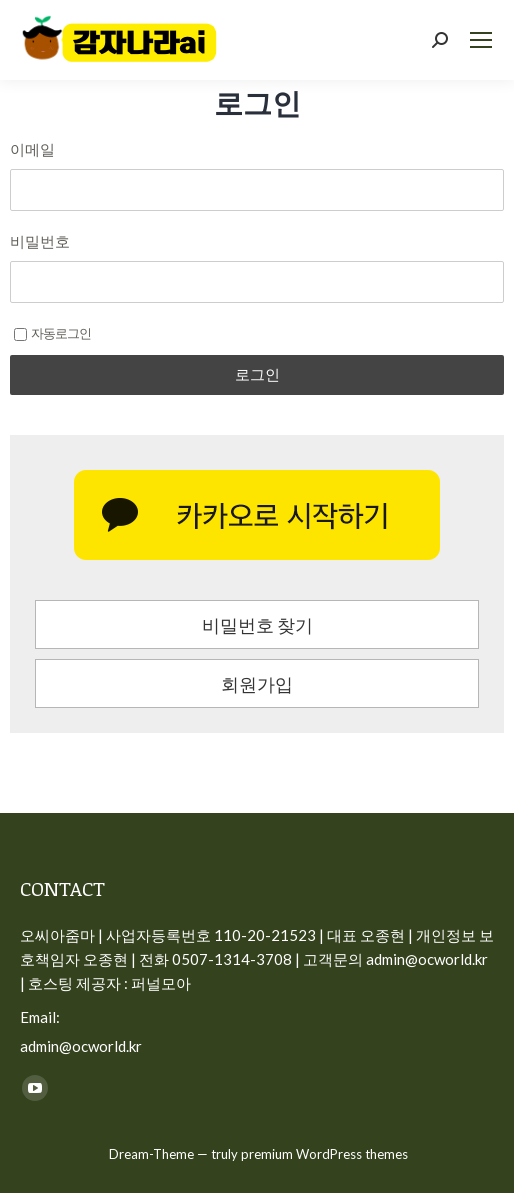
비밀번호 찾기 (257, 625)
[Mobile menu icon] (481, 40)
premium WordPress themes (324, 1154)
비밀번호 (40, 241)
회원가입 (257, 684)
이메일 (32, 149)
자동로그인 (52, 333)
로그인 (257, 374)
